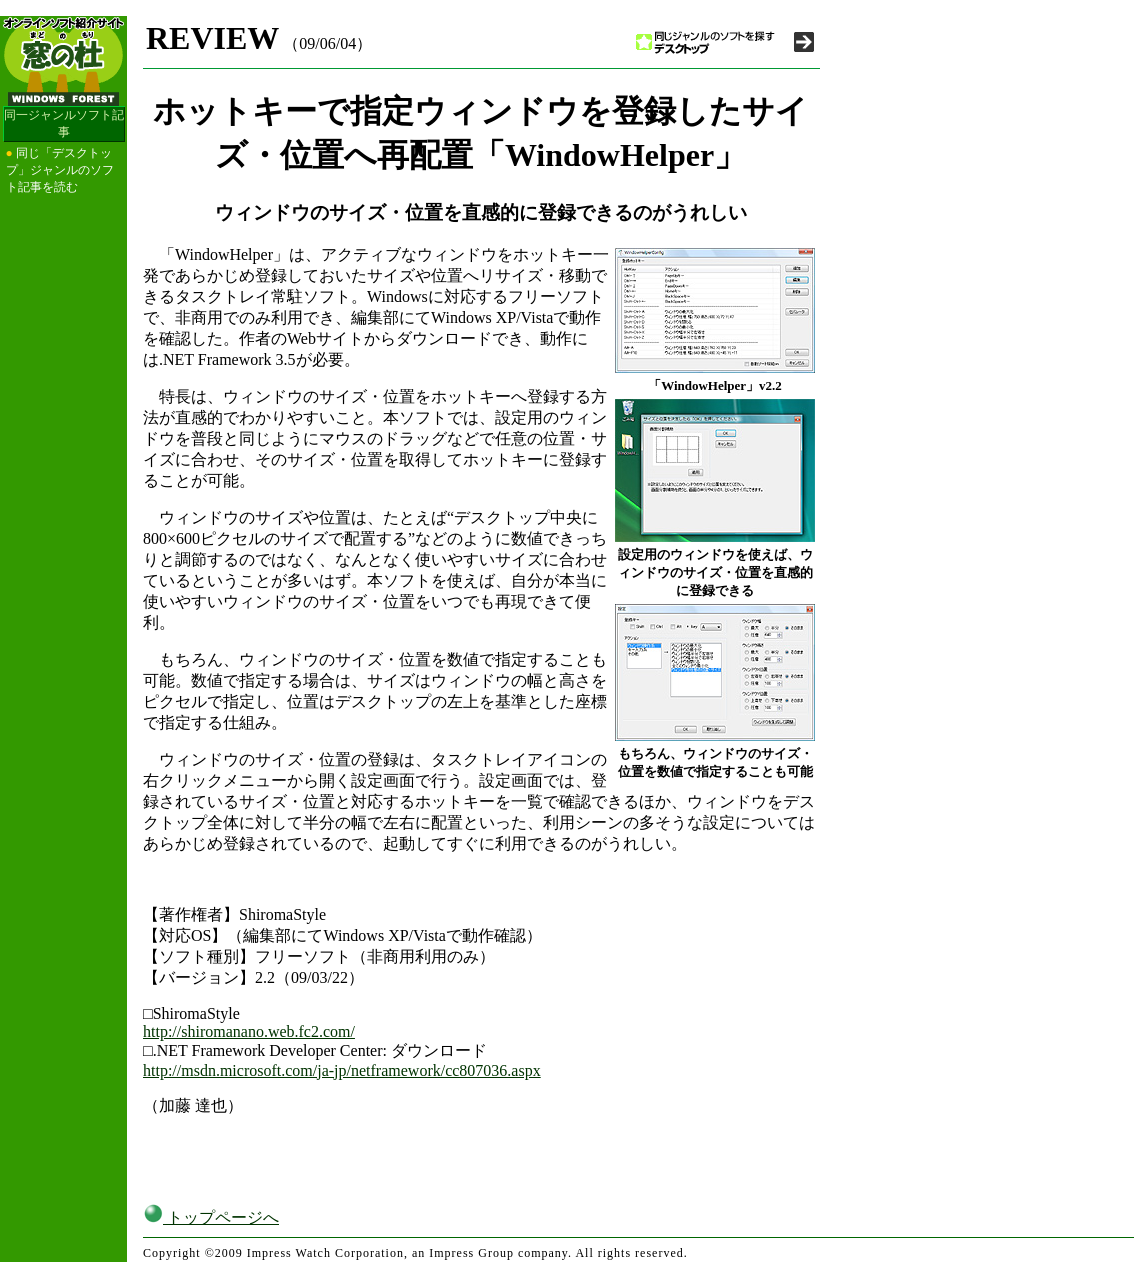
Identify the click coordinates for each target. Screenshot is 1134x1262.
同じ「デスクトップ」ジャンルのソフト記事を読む (60, 170)
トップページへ (211, 1217)
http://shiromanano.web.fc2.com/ (249, 1031)
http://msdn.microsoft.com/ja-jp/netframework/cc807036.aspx (342, 1070)
